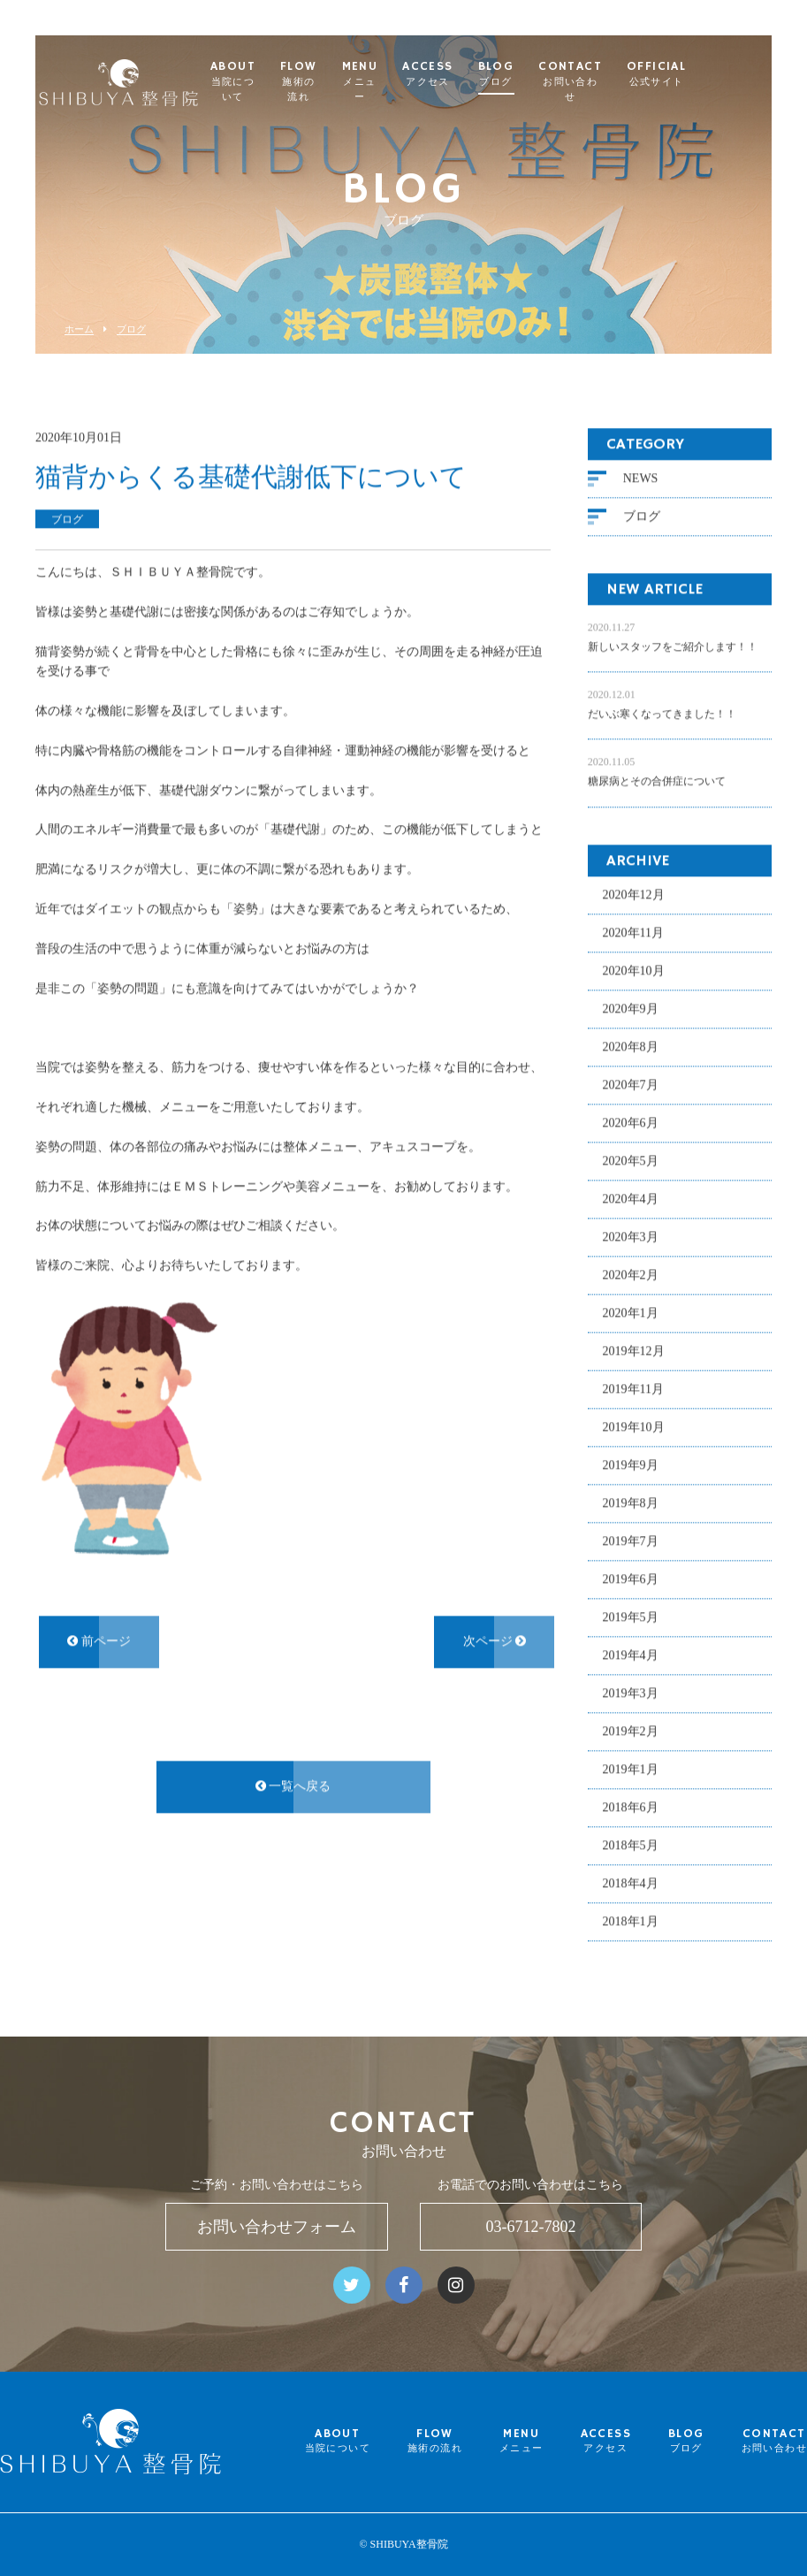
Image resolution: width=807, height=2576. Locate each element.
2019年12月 (634, 1350)
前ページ (99, 1640)
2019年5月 (631, 1617)
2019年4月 (631, 1655)
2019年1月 (631, 1769)
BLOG (569, 74)
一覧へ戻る (293, 1785)
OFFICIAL (729, 74)
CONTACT (643, 81)
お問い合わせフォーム (276, 2227)
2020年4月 (631, 1198)
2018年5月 (631, 1845)
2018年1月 (631, 1921)
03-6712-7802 (530, 2227)
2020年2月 (631, 1274)
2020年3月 (631, 1236)
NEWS (641, 478)
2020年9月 (631, 1008)
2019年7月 (631, 1541)
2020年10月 (634, 970)
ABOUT (294, 81)
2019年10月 (634, 1426)
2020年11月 (633, 932)
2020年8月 (631, 1046)
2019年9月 (631, 1464)
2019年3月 (631, 1693)
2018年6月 (631, 1807)
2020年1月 (631, 1312)
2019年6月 (631, 1579)
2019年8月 (631, 1503)
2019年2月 (631, 1731)
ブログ (131, 329)
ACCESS (501, 74)
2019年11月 (633, 1388)
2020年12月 (634, 894)
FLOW (368, 81)
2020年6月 (631, 1122)
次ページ (495, 1640)
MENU (433, 81)
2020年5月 (631, 1160)
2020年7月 (631, 1084)
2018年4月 (631, 1883)
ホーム (79, 329)
